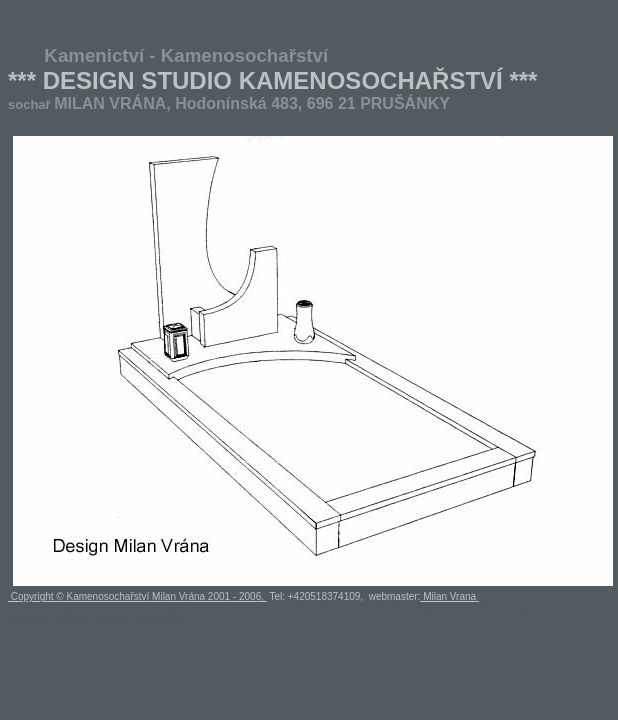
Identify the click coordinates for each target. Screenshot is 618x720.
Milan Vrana (449, 596)
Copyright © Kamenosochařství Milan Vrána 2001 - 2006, (137, 596)
